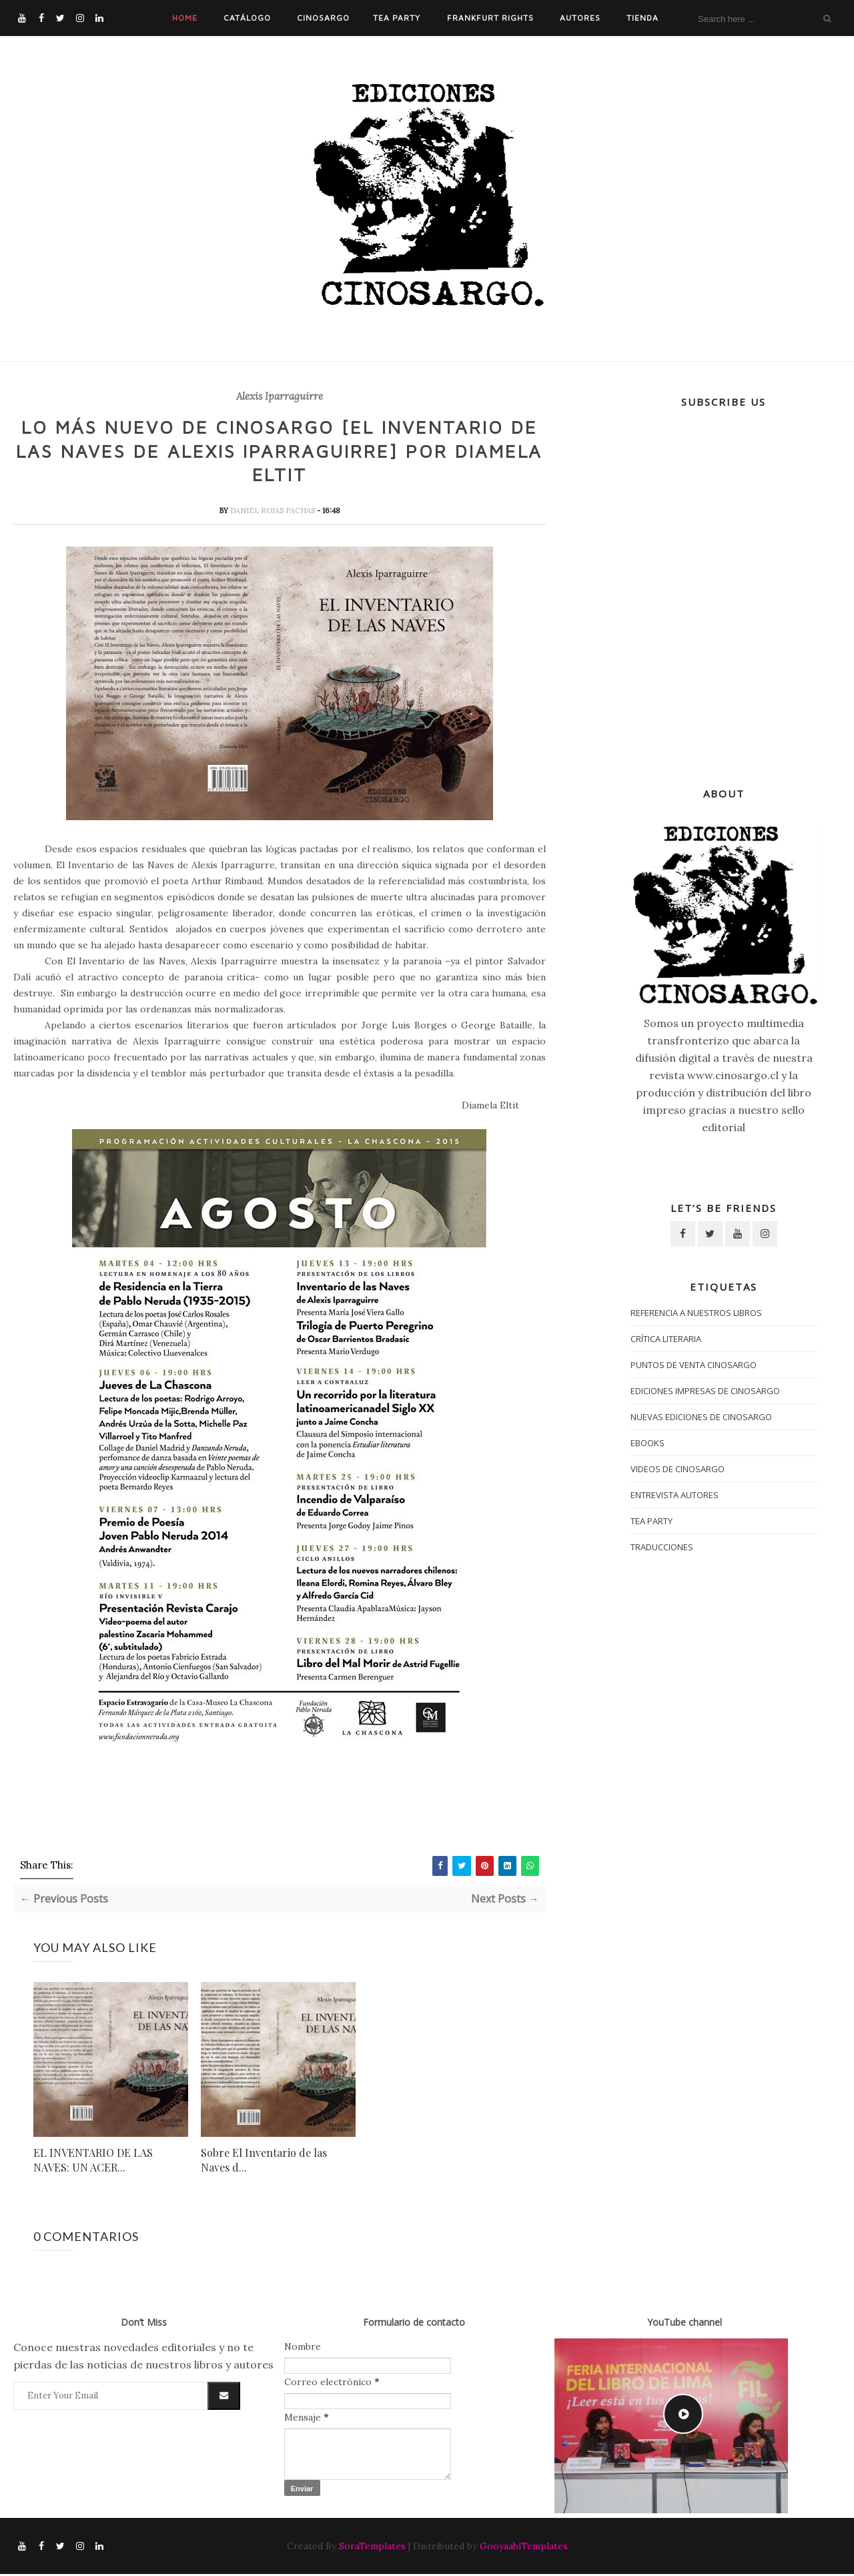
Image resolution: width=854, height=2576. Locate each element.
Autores (580, 18)
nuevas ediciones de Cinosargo (701, 1417)
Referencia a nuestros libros (696, 1313)
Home (184, 18)
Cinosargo (323, 18)
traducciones (661, 1547)
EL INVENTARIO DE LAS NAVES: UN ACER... (93, 2161)
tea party (651, 1521)
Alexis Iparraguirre (279, 396)
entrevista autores (674, 1495)
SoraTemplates (372, 2548)
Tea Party (396, 18)
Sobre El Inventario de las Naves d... (264, 2161)
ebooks (647, 1443)
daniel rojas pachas (273, 512)
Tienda (642, 18)
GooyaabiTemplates (524, 2548)
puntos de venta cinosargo (693, 1365)
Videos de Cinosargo (677, 1469)
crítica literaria (665, 1339)
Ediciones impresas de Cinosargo (705, 1391)
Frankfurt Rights (490, 18)
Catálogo (247, 18)
